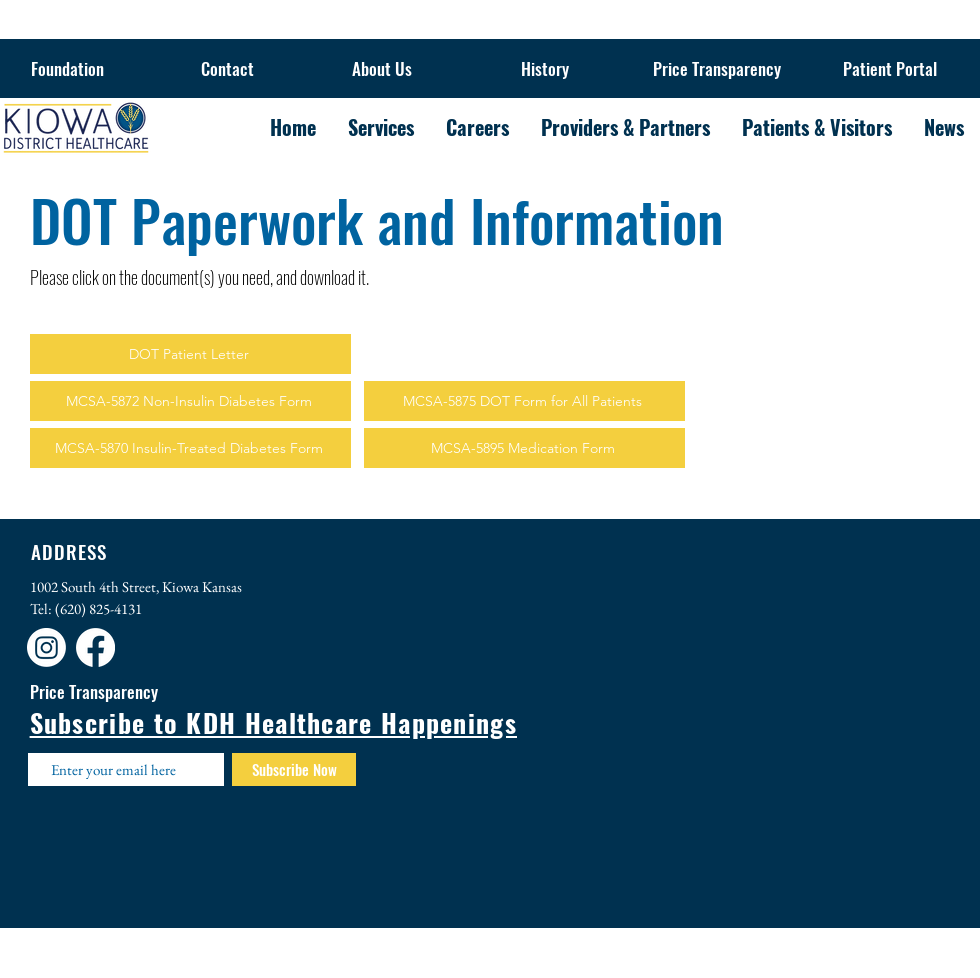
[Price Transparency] (716, 68)
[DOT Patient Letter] (190, 354)
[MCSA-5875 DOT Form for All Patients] (524, 401)
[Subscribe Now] (294, 769)
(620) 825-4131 (98, 608)
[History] (545, 68)
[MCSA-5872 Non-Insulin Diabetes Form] (190, 401)
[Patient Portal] (890, 68)
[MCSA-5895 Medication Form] (524, 448)
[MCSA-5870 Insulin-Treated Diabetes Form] (190, 448)
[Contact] (227, 68)
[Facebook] (95, 647)
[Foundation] (67, 68)
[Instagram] (46, 647)
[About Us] (382, 68)
